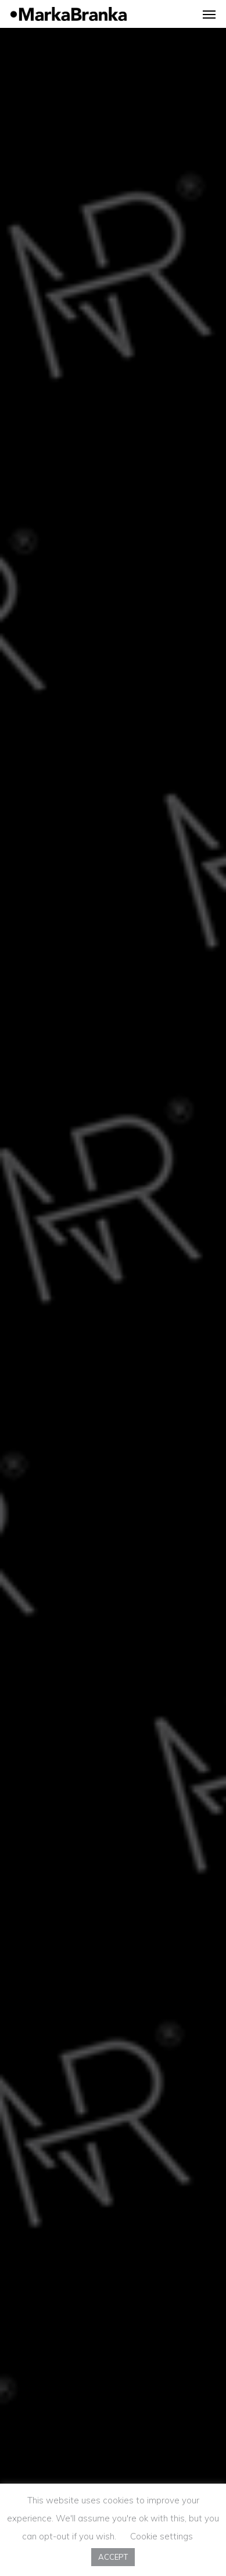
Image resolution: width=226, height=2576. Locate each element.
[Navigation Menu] (209, 14)
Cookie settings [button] (161, 2536)
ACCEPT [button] (113, 2556)
